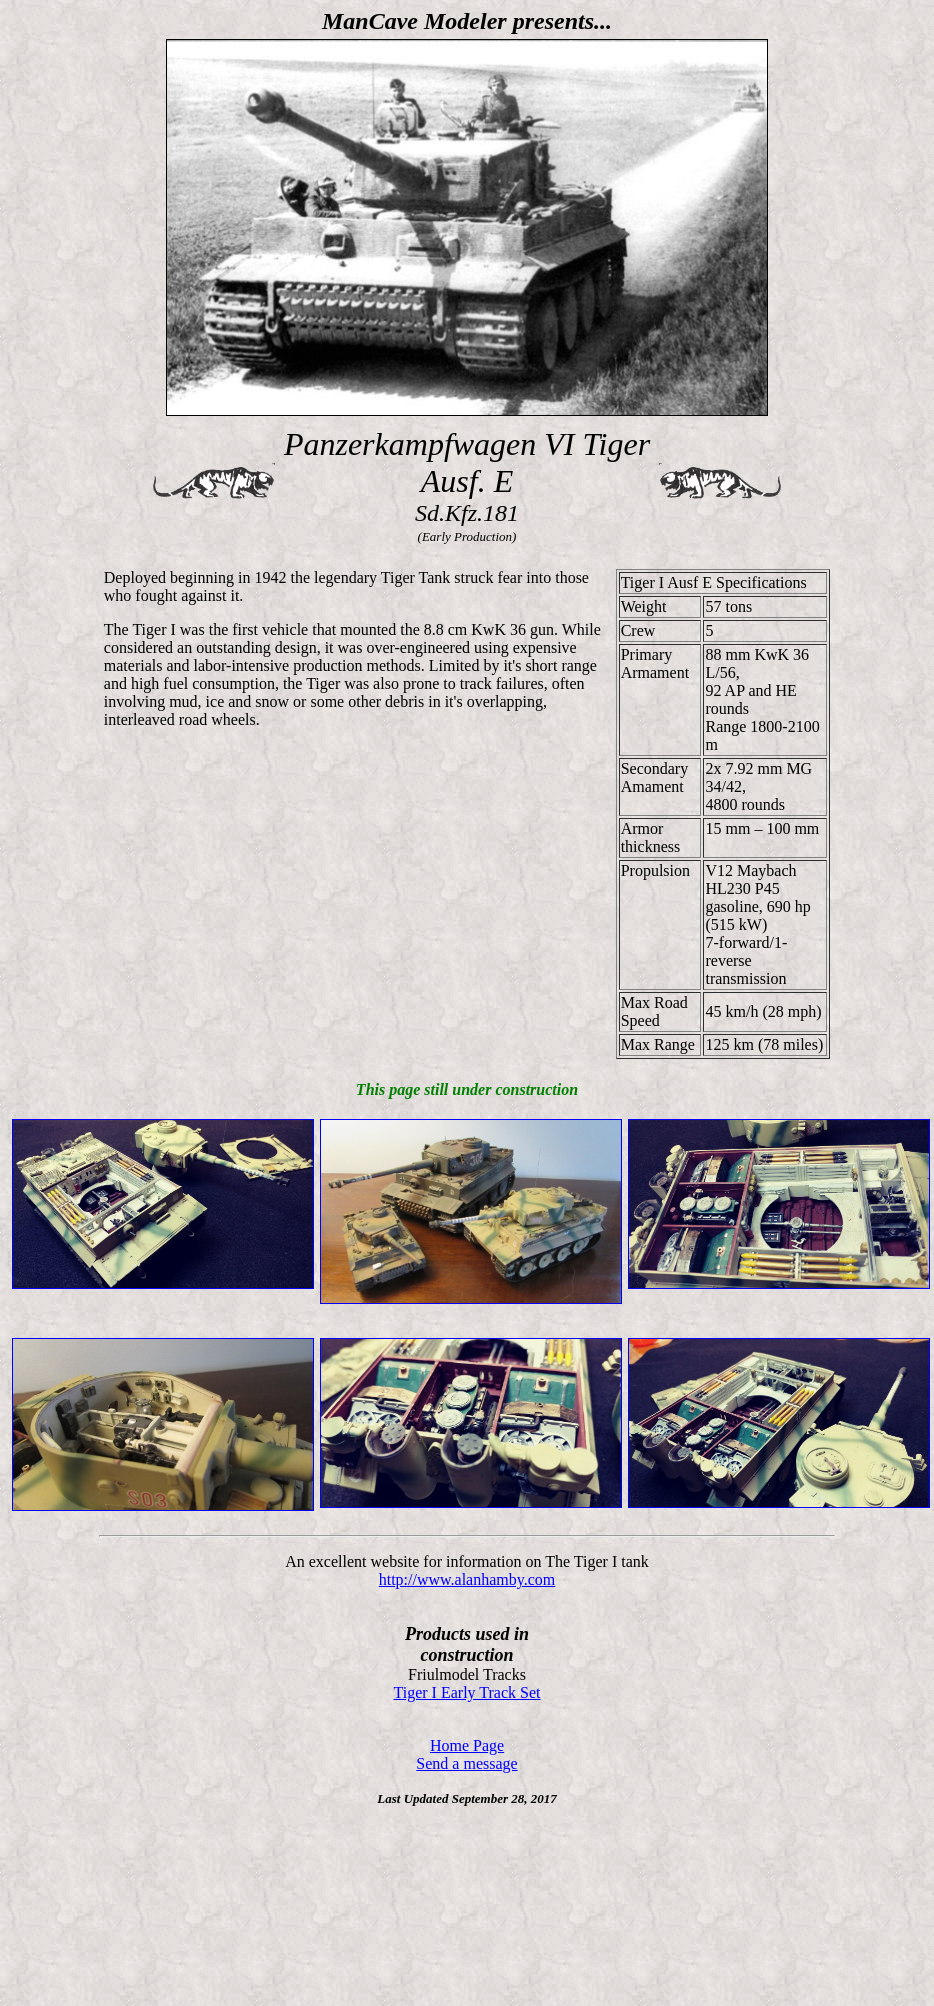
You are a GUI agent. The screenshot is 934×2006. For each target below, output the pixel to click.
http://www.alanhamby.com (467, 1579)
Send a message (466, 1763)
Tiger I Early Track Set (467, 1692)
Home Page (467, 1745)
